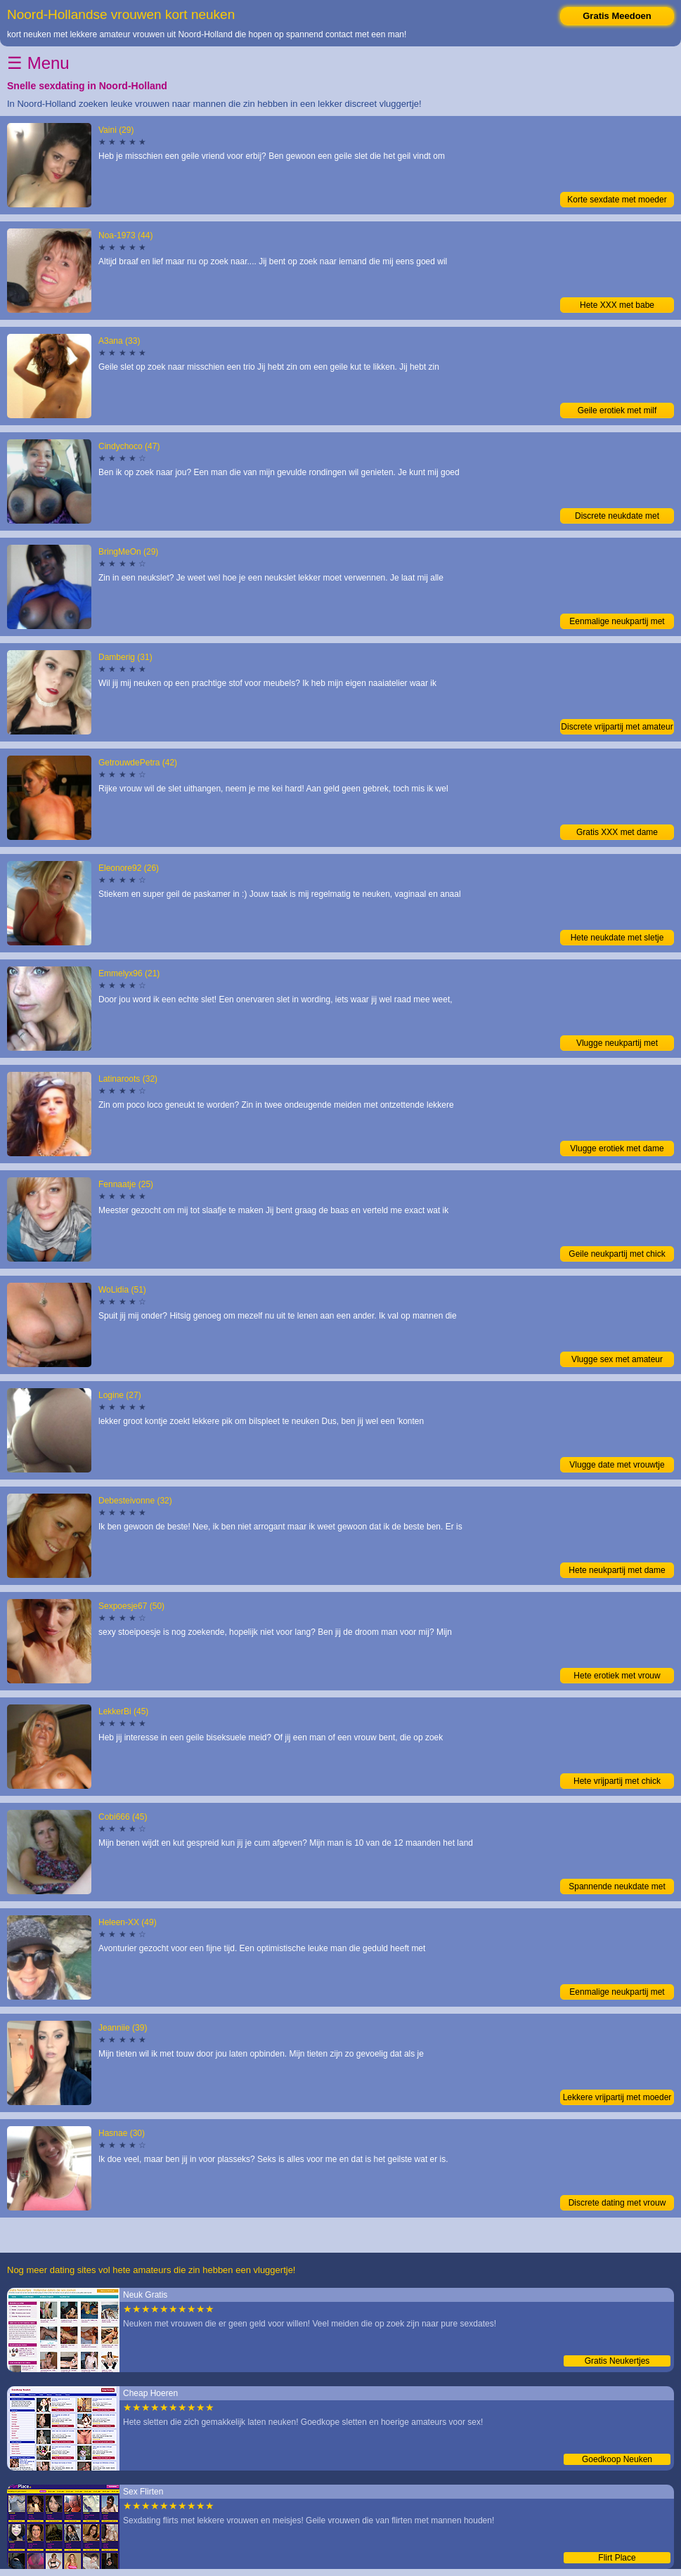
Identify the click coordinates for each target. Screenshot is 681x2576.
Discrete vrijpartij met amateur (617, 727)
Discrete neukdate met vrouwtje (617, 517)
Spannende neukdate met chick (617, 1888)
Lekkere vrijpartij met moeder (617, 2097)
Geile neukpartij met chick (617, 1254)
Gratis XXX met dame (617, 832)
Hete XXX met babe (617, 305)
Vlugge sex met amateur (617, 1359)
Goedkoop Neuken (617, 2459)
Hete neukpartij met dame (617, 1570)
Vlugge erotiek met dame (616, 1148)
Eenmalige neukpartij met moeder (616, 622)
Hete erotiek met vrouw (616, 1676)
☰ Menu (38, 62)
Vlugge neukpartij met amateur (617, 1044)
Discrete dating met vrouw (617, 2203)
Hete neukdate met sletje (617, 938)
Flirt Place (616, 2558)
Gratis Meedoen (617, 16)
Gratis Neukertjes (617, 2361)
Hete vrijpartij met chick (617, 1781)
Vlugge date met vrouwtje (616, 1465)
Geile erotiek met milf (617, 410)
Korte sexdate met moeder (616, 200)
